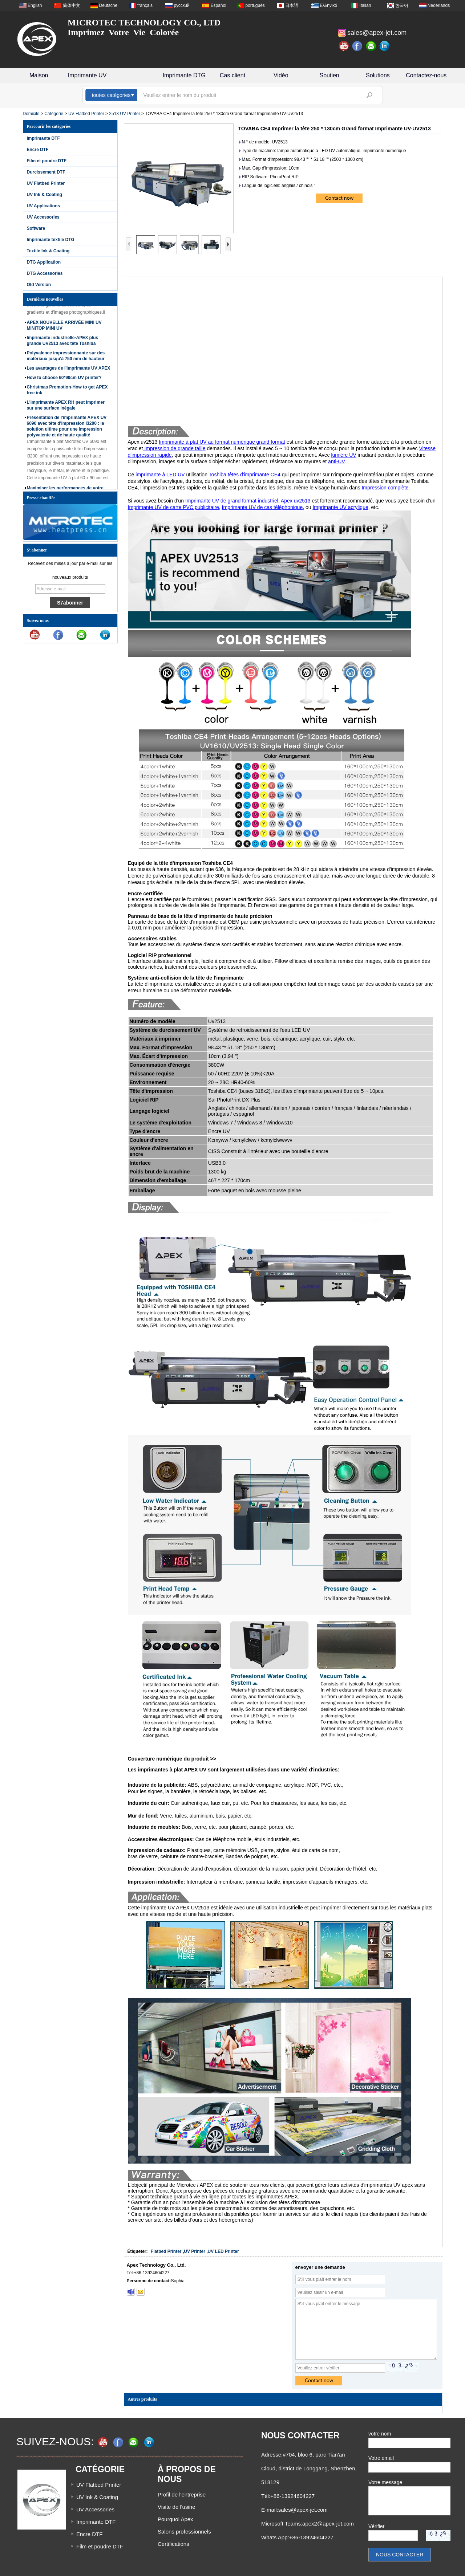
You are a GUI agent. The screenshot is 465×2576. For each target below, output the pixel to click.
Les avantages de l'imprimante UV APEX (68, 369)
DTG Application (44, 262)
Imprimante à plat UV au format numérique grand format (222, 442)
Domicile (31, 113)
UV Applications (43, 205)
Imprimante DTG (184, 75)
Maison (38, 75)
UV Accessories (43, 217)
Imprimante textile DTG (50, 239)
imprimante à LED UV (160, 474)
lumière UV (343, 455)
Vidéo (281, 75)
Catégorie (53, 113)
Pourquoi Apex (175, 2519)
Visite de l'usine (176, 2507)
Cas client (232, 75)
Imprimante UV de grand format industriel (231, 501)
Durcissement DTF (46, 172)
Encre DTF (38, 149)
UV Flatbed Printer (86, 113)
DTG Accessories (45, 273)
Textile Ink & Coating (48, 250)
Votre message (385, 2482)
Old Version (39, 284)
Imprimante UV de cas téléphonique (262, 507)
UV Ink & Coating (44, 194)
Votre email (381, 2458)
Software (36, 228)
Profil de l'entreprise (182, 2494)
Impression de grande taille (174, 448)
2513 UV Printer (124, 113)
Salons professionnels (184, 2531)
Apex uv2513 (296, 501)
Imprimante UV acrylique (340, 507)
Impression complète (384, 488)
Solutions (378, 75)
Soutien (329, 75)
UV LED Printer (223, 2251)
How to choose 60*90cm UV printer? (64, 379)
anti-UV (336, 461)
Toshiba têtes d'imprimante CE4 (244, 474)
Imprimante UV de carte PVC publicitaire (173, 507)
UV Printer (194, 2251)
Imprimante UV (87, 75)
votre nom (379, 2434)
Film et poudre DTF (46, 160)
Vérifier (376, 2526)
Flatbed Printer (166, 2251)
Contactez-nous (426, 75)
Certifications (173, 2544)
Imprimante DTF (43, 138)
